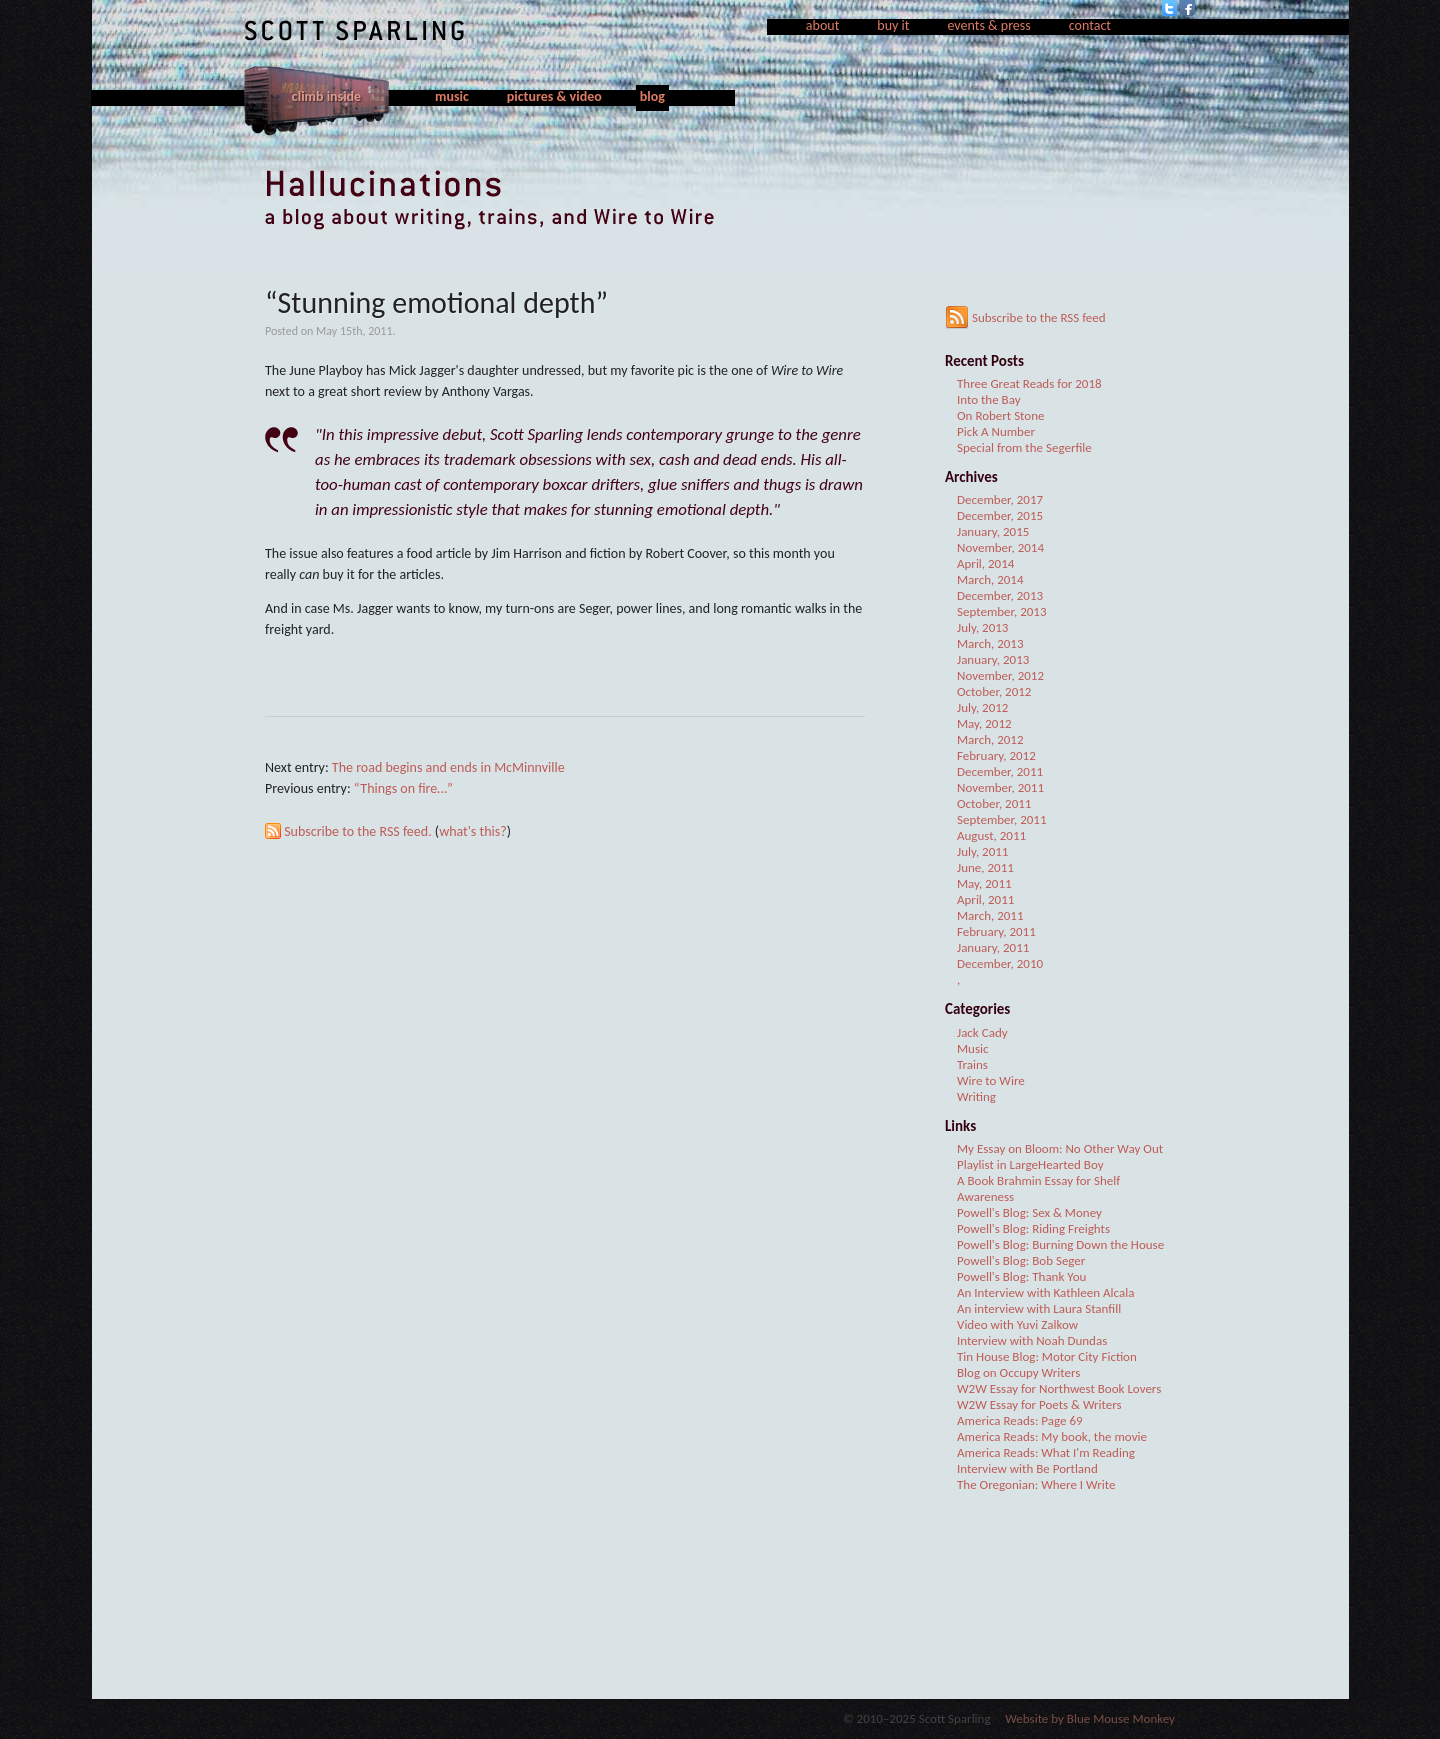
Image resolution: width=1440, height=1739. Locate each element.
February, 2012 (996, 755)
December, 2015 (1000, 515)
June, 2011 (985, 867)
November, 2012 (1000, 675)
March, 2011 (990, 915)
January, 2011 (993, 947)
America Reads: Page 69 (1020, 1420)
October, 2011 (994, 803)
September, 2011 (1002, 819)
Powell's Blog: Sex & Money (1029, 1212)
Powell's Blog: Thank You (1021, 1276)
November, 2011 (1000, 787)
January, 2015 (993, 531)
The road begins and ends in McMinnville (448, 767)
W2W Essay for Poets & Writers (1039, 1404)
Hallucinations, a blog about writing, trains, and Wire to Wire (720, 200)
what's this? (473, 831)
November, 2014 (1000, 547)
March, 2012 (990, 739)
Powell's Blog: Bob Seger (1021, 1260)
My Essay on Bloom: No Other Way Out (1060, 1148)
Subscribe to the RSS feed (1025, 317)
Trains (972, 1064)
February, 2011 (996, 931)
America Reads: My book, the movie (1052, 1436)
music (452, 96)
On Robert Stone (1001, 415)
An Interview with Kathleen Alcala (1045, 1292)
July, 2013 (982, 627)
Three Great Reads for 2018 (1029, 383)
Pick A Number (996, 431)
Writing (976, 1096)
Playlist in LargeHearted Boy (1030, 1164)
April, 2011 (985, 899)
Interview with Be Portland (1027, 1468)
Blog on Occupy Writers (1018, 1372)
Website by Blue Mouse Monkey (1090, 1718)
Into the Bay (989, 399)
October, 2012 (994, 691)
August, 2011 (991, 835)
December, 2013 (1000, 595)
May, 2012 (984, 723)
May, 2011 (984, 883)
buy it (893, 25)
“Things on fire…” (403, 788)
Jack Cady (982, 1032)
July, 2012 (982, 707)
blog (652, 96)
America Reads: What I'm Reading (1046, 1452)
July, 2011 (982, 851)
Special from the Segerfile (1024, 447)
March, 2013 (990, 643)
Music (973, 1048)
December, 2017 (1000, 499)
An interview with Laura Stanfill (1039, 1308)
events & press (988, 25)
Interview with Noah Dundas (1032, 1340)
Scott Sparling (354, 30)
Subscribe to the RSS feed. (358, 831)
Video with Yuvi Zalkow (1017, 1324)
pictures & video (554, 96)
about (823, 25)
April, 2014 (985, 563)
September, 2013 (1002, 611)
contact (1090, 25)
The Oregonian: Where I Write (1036, 1484)
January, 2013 (993, 659)
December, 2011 (1000, 771)
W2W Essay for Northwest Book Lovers (1059, 1388)
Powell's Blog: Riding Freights (1033, 1228)
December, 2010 (1000, 963)
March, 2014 (990, 579)
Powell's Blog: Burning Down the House (1060, 1244)
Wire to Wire (991, 1080)
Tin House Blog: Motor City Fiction (1047, 1356)
